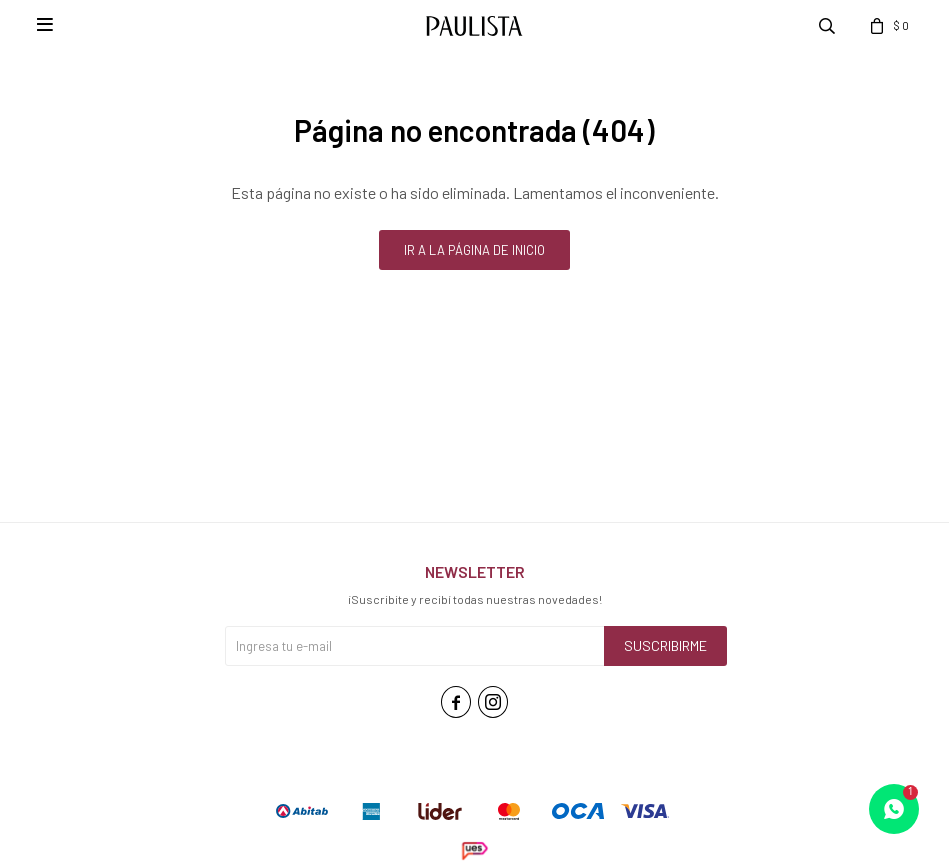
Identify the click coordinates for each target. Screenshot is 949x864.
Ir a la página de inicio (474, 250)
